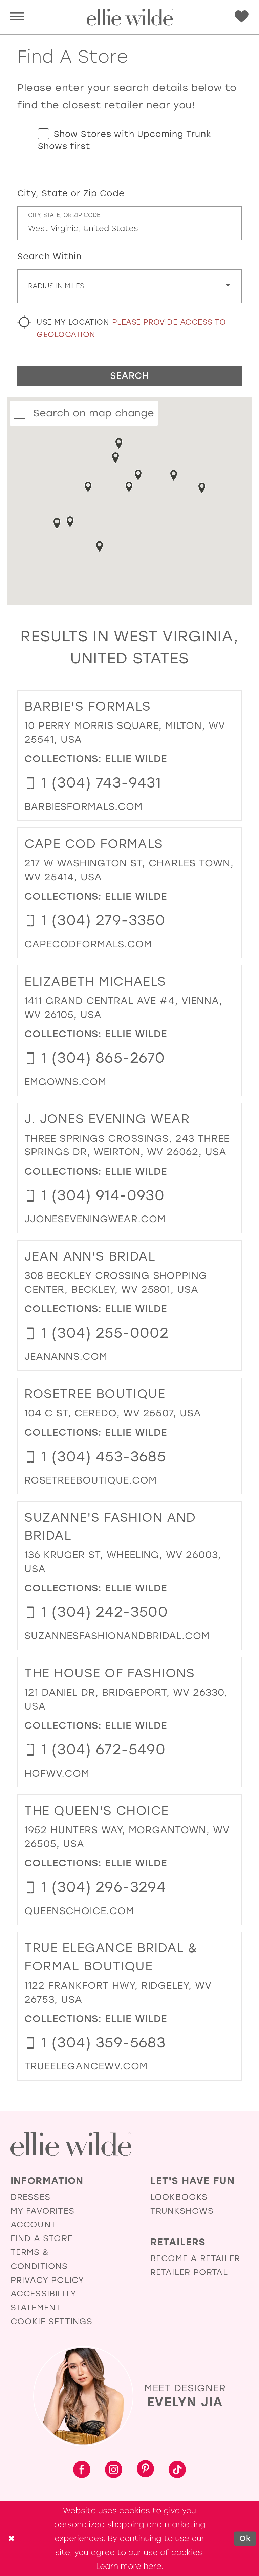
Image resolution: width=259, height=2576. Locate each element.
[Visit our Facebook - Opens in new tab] (82, 2470)
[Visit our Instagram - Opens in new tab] (114, 2470)
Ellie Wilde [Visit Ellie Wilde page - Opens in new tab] (136, 758)
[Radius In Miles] (129, 286)
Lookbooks (179, 2197)
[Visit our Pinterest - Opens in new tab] (145, 2470)
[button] (17, 17)
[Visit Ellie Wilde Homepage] (70, 2144)
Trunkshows (182, 2211)
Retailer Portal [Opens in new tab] (189, 2272)
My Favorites (42, 2211)
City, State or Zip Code (71, 193)
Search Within (49, 256)
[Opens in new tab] (83, 806)
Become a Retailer (195, 2258)
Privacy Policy (47, 2280)
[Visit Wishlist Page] (242, 17)
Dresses (30, 2197)
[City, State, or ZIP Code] (129, 223)
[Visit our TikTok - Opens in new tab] (177, 2470)
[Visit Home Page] (129, 17)
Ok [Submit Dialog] (245, 2538)
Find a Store (41, 2238)
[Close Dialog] (11, 2538)
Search (129, 375)
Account (33, 2224)
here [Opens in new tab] (152, 2566)
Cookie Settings (51, 2321)
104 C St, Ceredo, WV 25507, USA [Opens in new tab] (112, 1413)
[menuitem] (17, 17)
